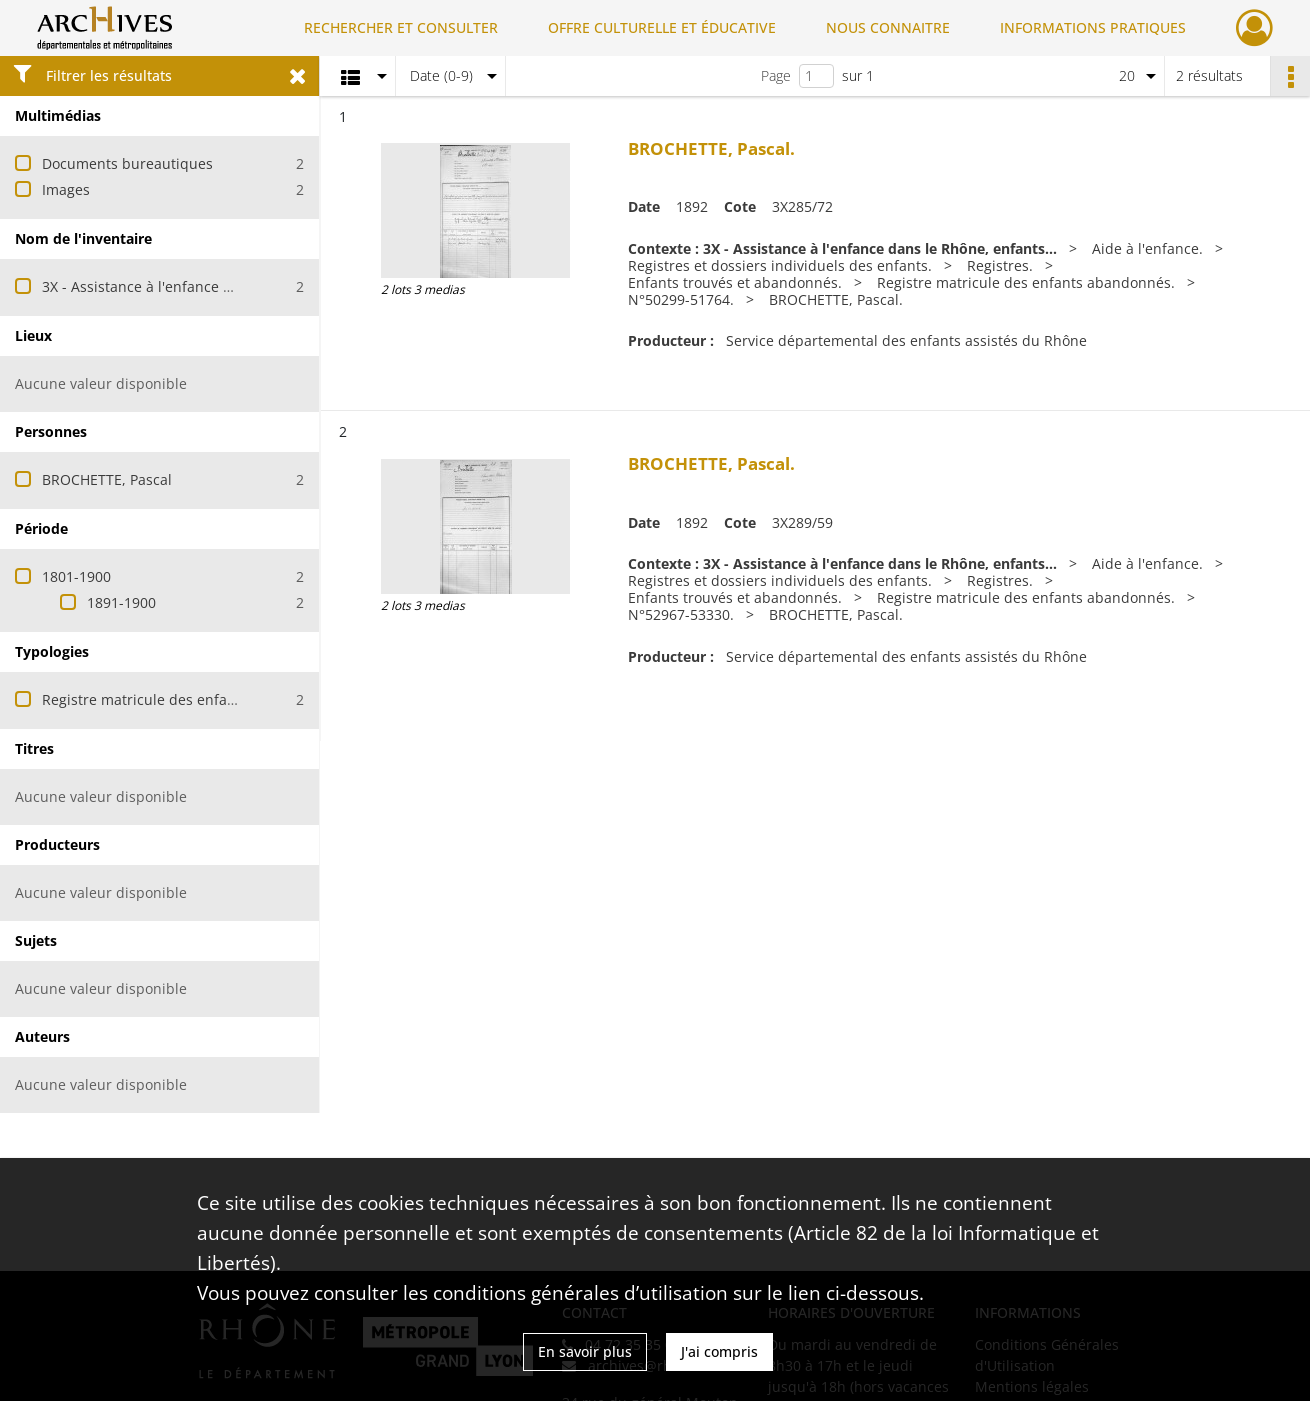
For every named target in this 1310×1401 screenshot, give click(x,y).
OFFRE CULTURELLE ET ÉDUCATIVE (662, 27)
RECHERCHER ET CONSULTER (401, 27)
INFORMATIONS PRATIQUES (1093, 27)
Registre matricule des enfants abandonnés (189, 699)
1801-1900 (76, 576)
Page (776, 75)
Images (66, 189)
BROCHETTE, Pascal (107, 479)
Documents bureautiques (127, 163)
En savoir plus (585, 1351)
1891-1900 (121, 602)
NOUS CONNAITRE (888, 27)
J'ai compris (719, 1351)
